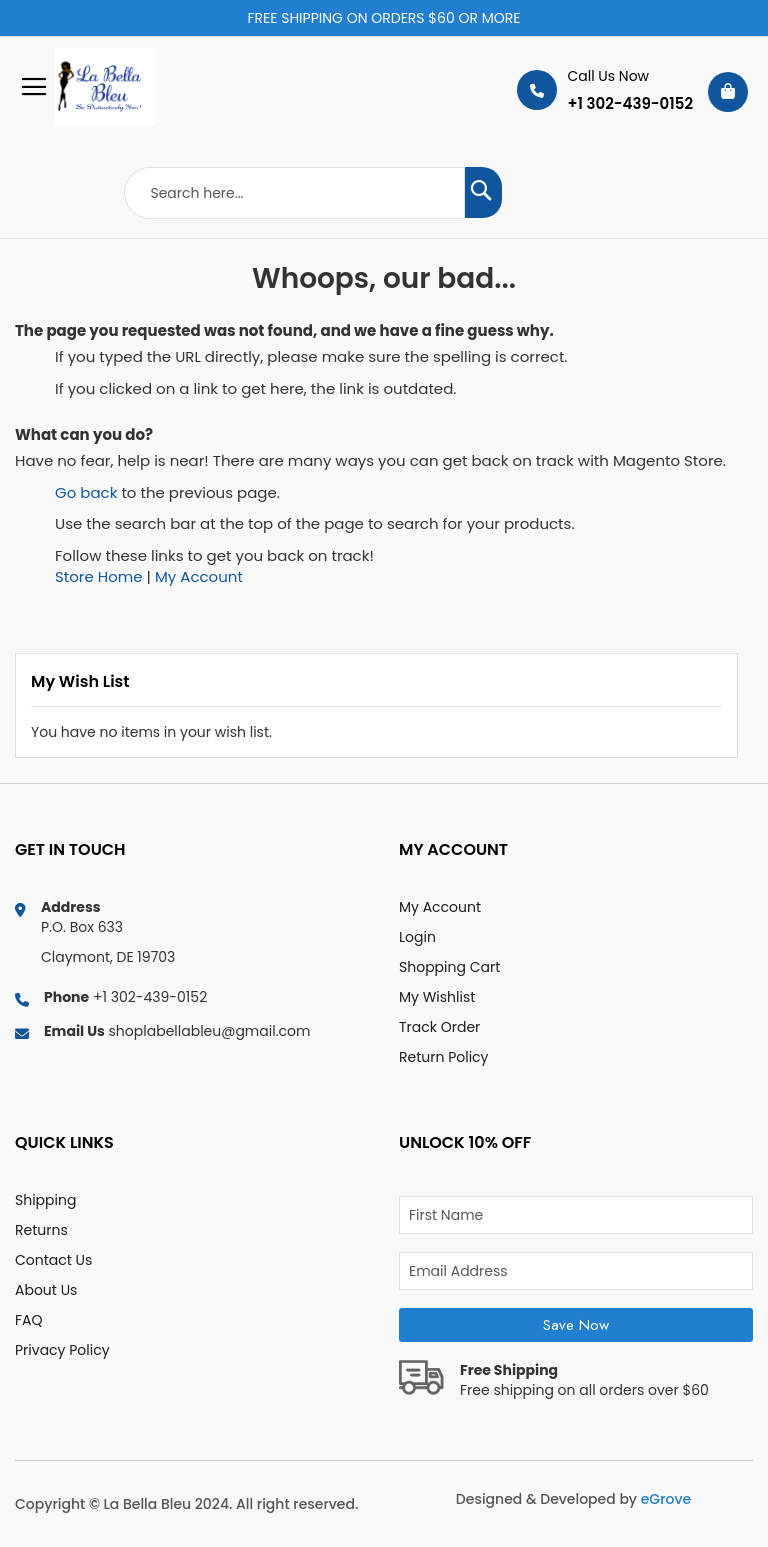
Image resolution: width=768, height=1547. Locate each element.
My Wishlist (437, 997)
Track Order (439, 1027)
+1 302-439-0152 (630, 104)
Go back (86, 492)
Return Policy (444, 1057)
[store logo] (85, 87)
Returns (41, 1230)
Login (417, 937)
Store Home (99, 576)
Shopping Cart (449, 967)
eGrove (666, 1499)
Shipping (45, 1200)
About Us (46, 1290)
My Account (199, 576)
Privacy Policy (62, 1350)
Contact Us (53, 1260)
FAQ (29, 1320)
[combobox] (294, 193)
